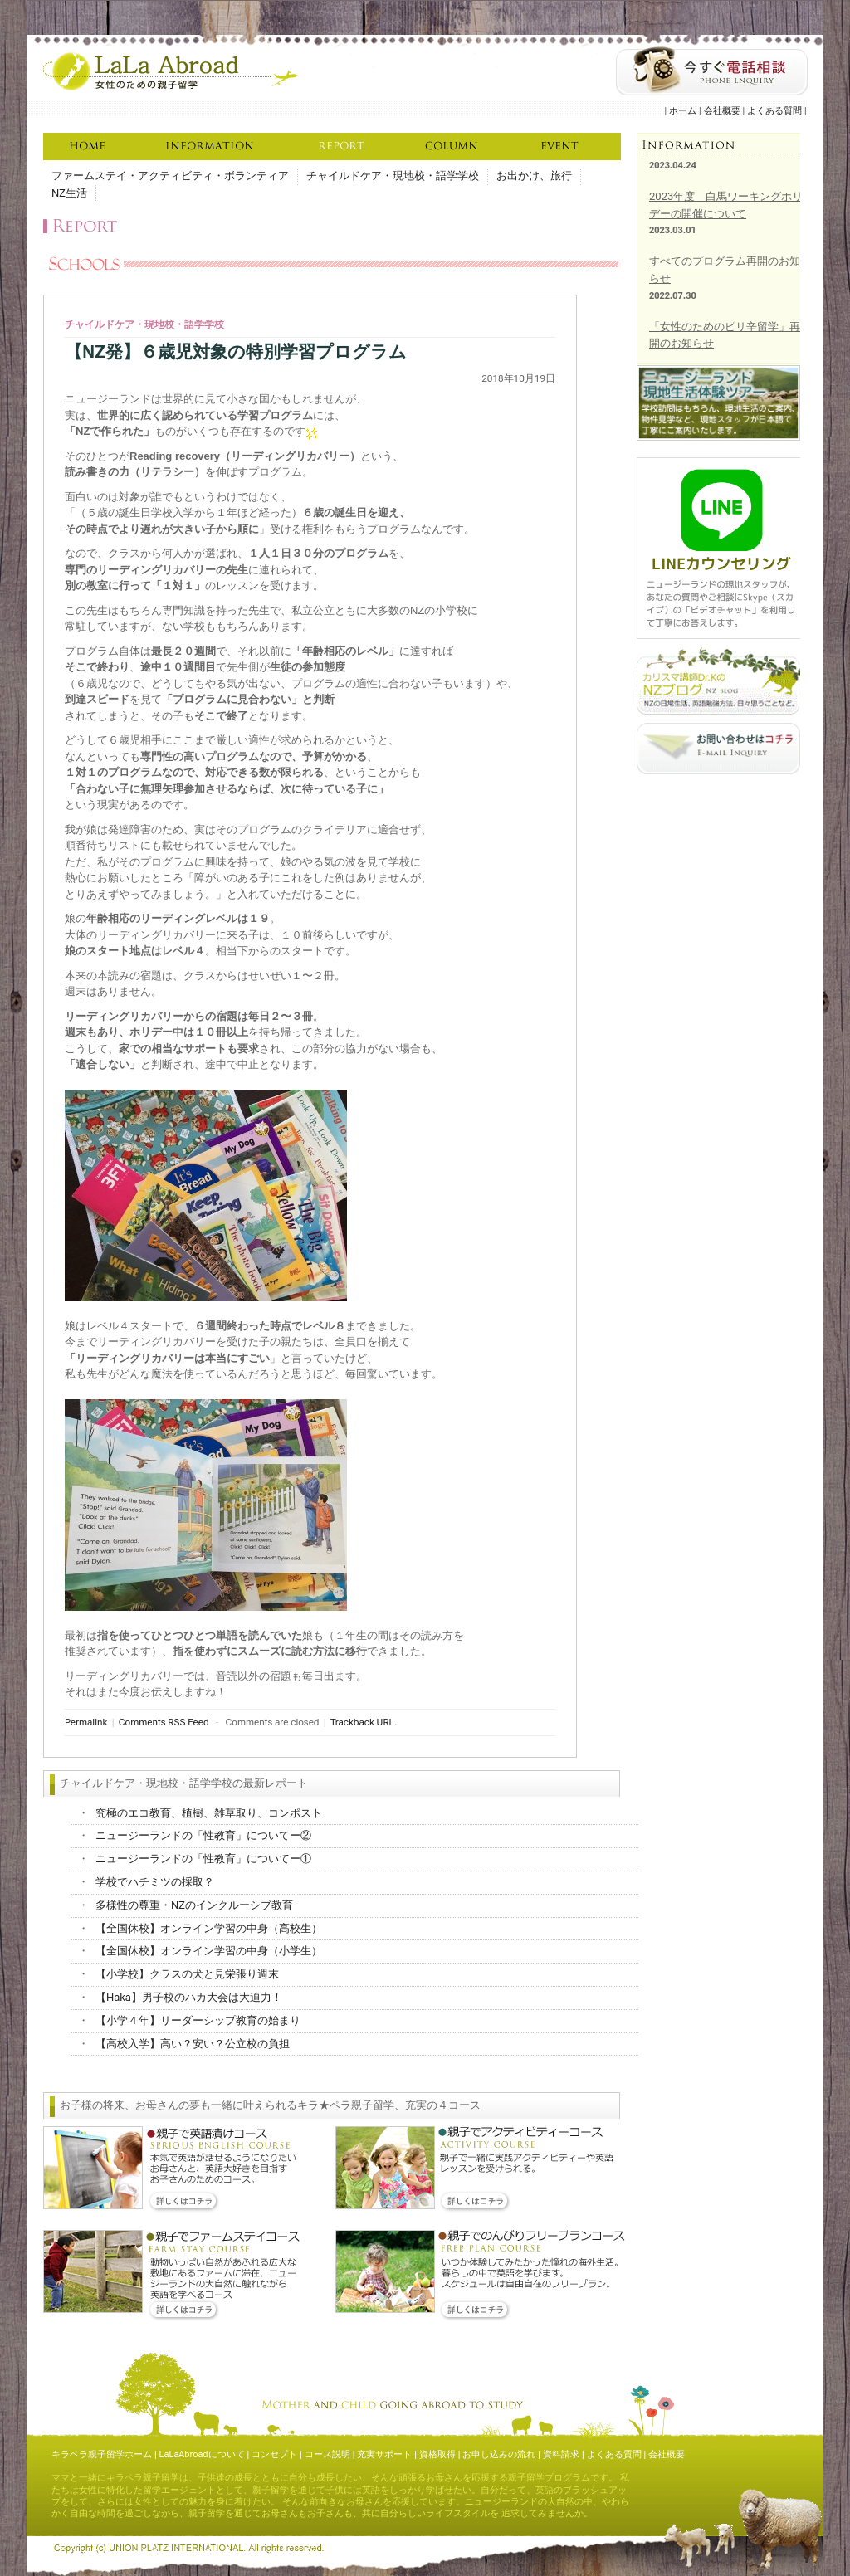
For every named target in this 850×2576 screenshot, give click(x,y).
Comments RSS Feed (164, 1722)
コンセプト (274, 2454)
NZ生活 (69, 193)
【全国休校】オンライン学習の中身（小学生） (208, 1950)
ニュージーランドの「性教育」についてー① (203, 1858)
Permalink (86, 1722)
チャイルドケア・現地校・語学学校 (392, 175)
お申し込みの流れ (498, 2454)
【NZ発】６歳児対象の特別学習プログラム (236, 352)
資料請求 (561, 2454)
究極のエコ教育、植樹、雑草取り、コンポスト (208, 1813)
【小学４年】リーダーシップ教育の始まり (197, 2020)
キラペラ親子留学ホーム (101, 2454)
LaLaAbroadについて (202, 2454)
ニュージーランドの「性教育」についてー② (203, 1835)
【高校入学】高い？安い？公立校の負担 (192, 2043)
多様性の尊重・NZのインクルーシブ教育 (194, 1905)
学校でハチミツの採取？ (154, 1882)
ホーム (682, 110)
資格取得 (437, 2454)
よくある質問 (774, 110)
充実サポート (384, 2454)
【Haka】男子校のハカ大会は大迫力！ (188, 1997)
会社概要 (722, 110)
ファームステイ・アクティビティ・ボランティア (170, 175)
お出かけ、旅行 (534, 175)
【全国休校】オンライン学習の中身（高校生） (208, 1928)
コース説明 (327, 2454)
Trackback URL (362, 1722)
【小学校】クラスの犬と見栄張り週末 (187, 1974)
